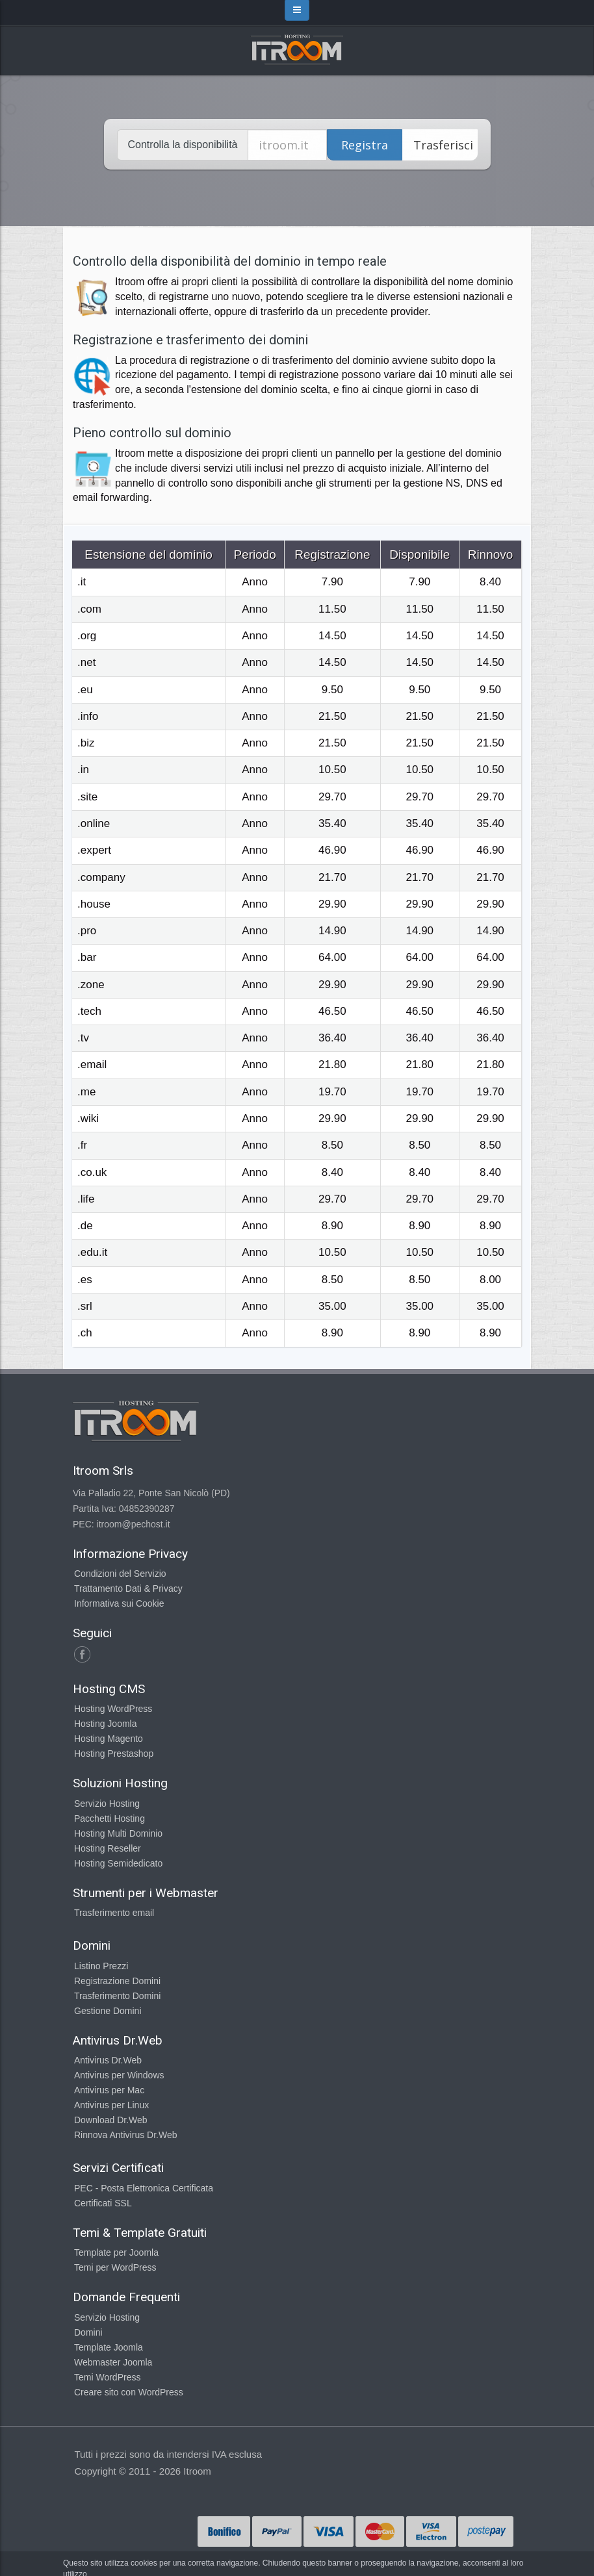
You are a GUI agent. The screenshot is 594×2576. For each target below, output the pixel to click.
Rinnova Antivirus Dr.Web (125, 2135)
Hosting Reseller (107, 1848)
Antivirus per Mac (109, 2090)
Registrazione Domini (117, 1981)
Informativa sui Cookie (119, 1603)
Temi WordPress (107, 2377)
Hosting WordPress (113, 1708)
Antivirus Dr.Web (108, 2060)
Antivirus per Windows (119, 2075)
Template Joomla (108, 2347)
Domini (88, 2332)
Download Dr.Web (111, 2120)
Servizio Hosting (107, 1803)
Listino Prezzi (101, 1966)
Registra (364, 145)
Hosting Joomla (105, 1723)
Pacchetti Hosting (109, 1818)
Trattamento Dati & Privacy (128, 1588)
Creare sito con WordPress (128, 2392)
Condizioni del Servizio (120, 1573)
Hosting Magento (108, 1738)
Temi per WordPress (115, 2267)
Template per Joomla (116, 2252)
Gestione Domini (108, 2011)
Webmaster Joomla (113, 2362)
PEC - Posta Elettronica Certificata (143, 2188)
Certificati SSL (103, 2203)
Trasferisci (443, 145)
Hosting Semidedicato (118, 1863)
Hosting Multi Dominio (118, 1833)
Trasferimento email (114, 1912)
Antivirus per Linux (111, 2105)
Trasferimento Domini (117, 1996)
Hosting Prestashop (113, 1753)
